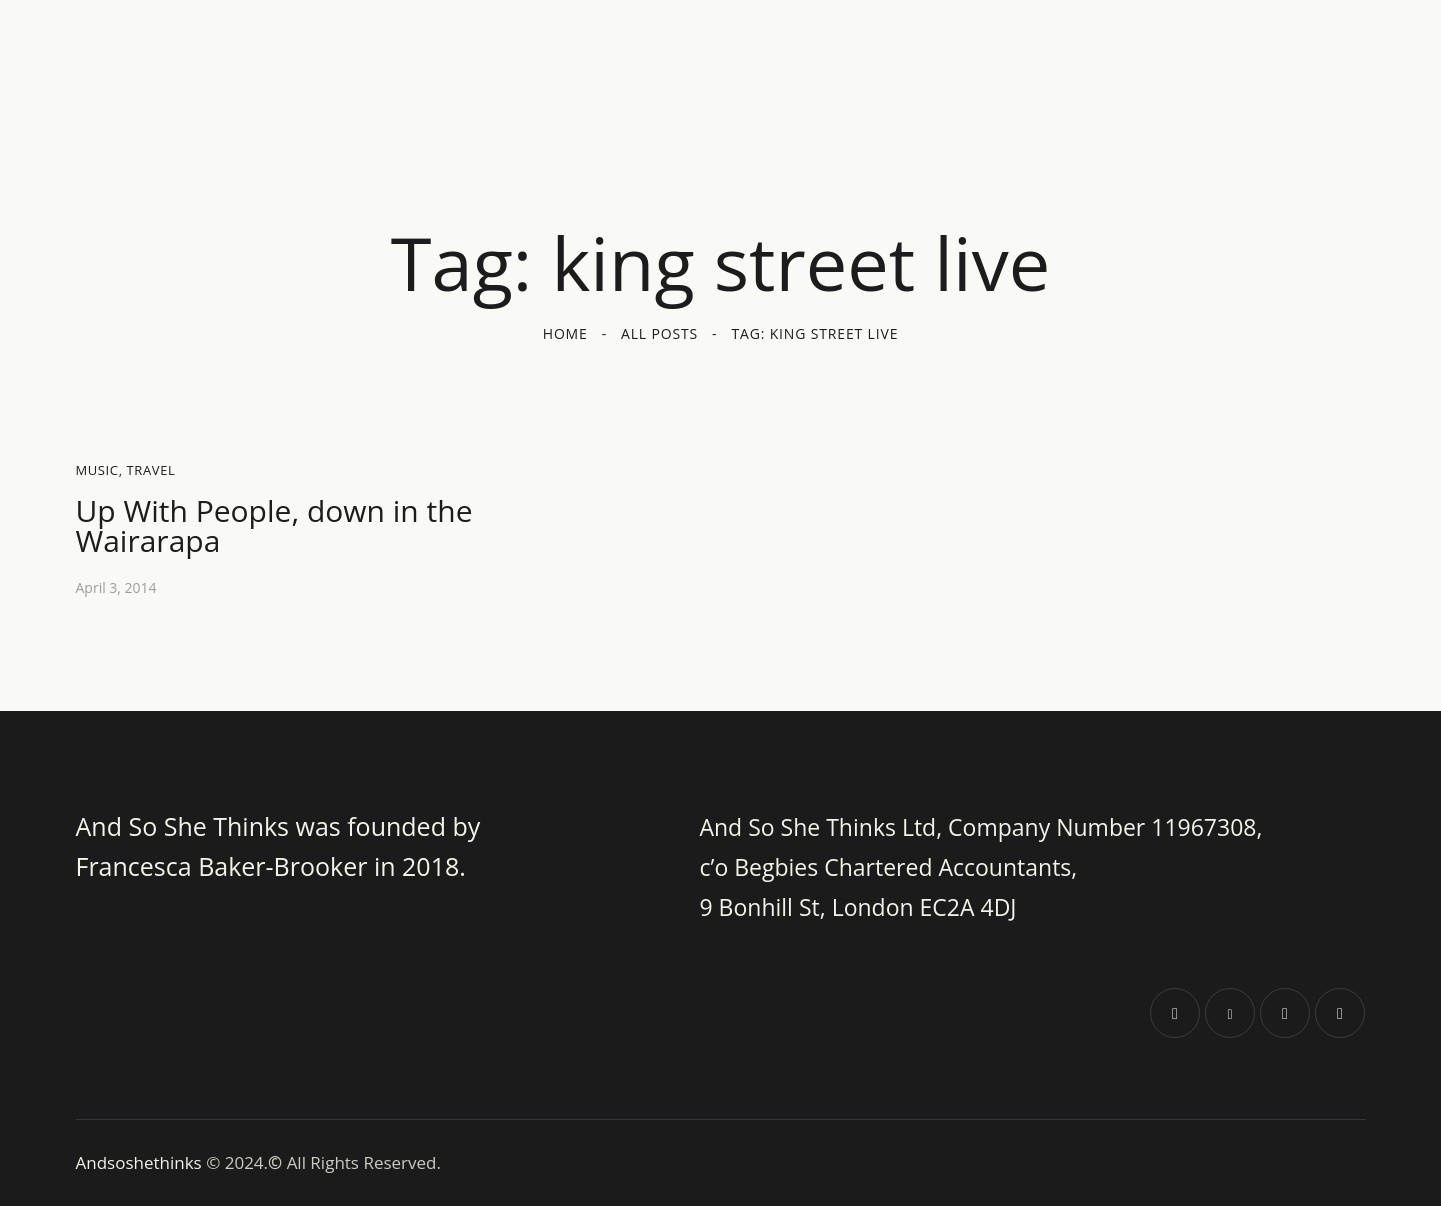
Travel (151, 470)
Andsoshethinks (141, 1162)
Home (565, 333)
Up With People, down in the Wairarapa (274, 526)
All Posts (659, 333)
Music (97, 470)
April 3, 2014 (116, 587)
